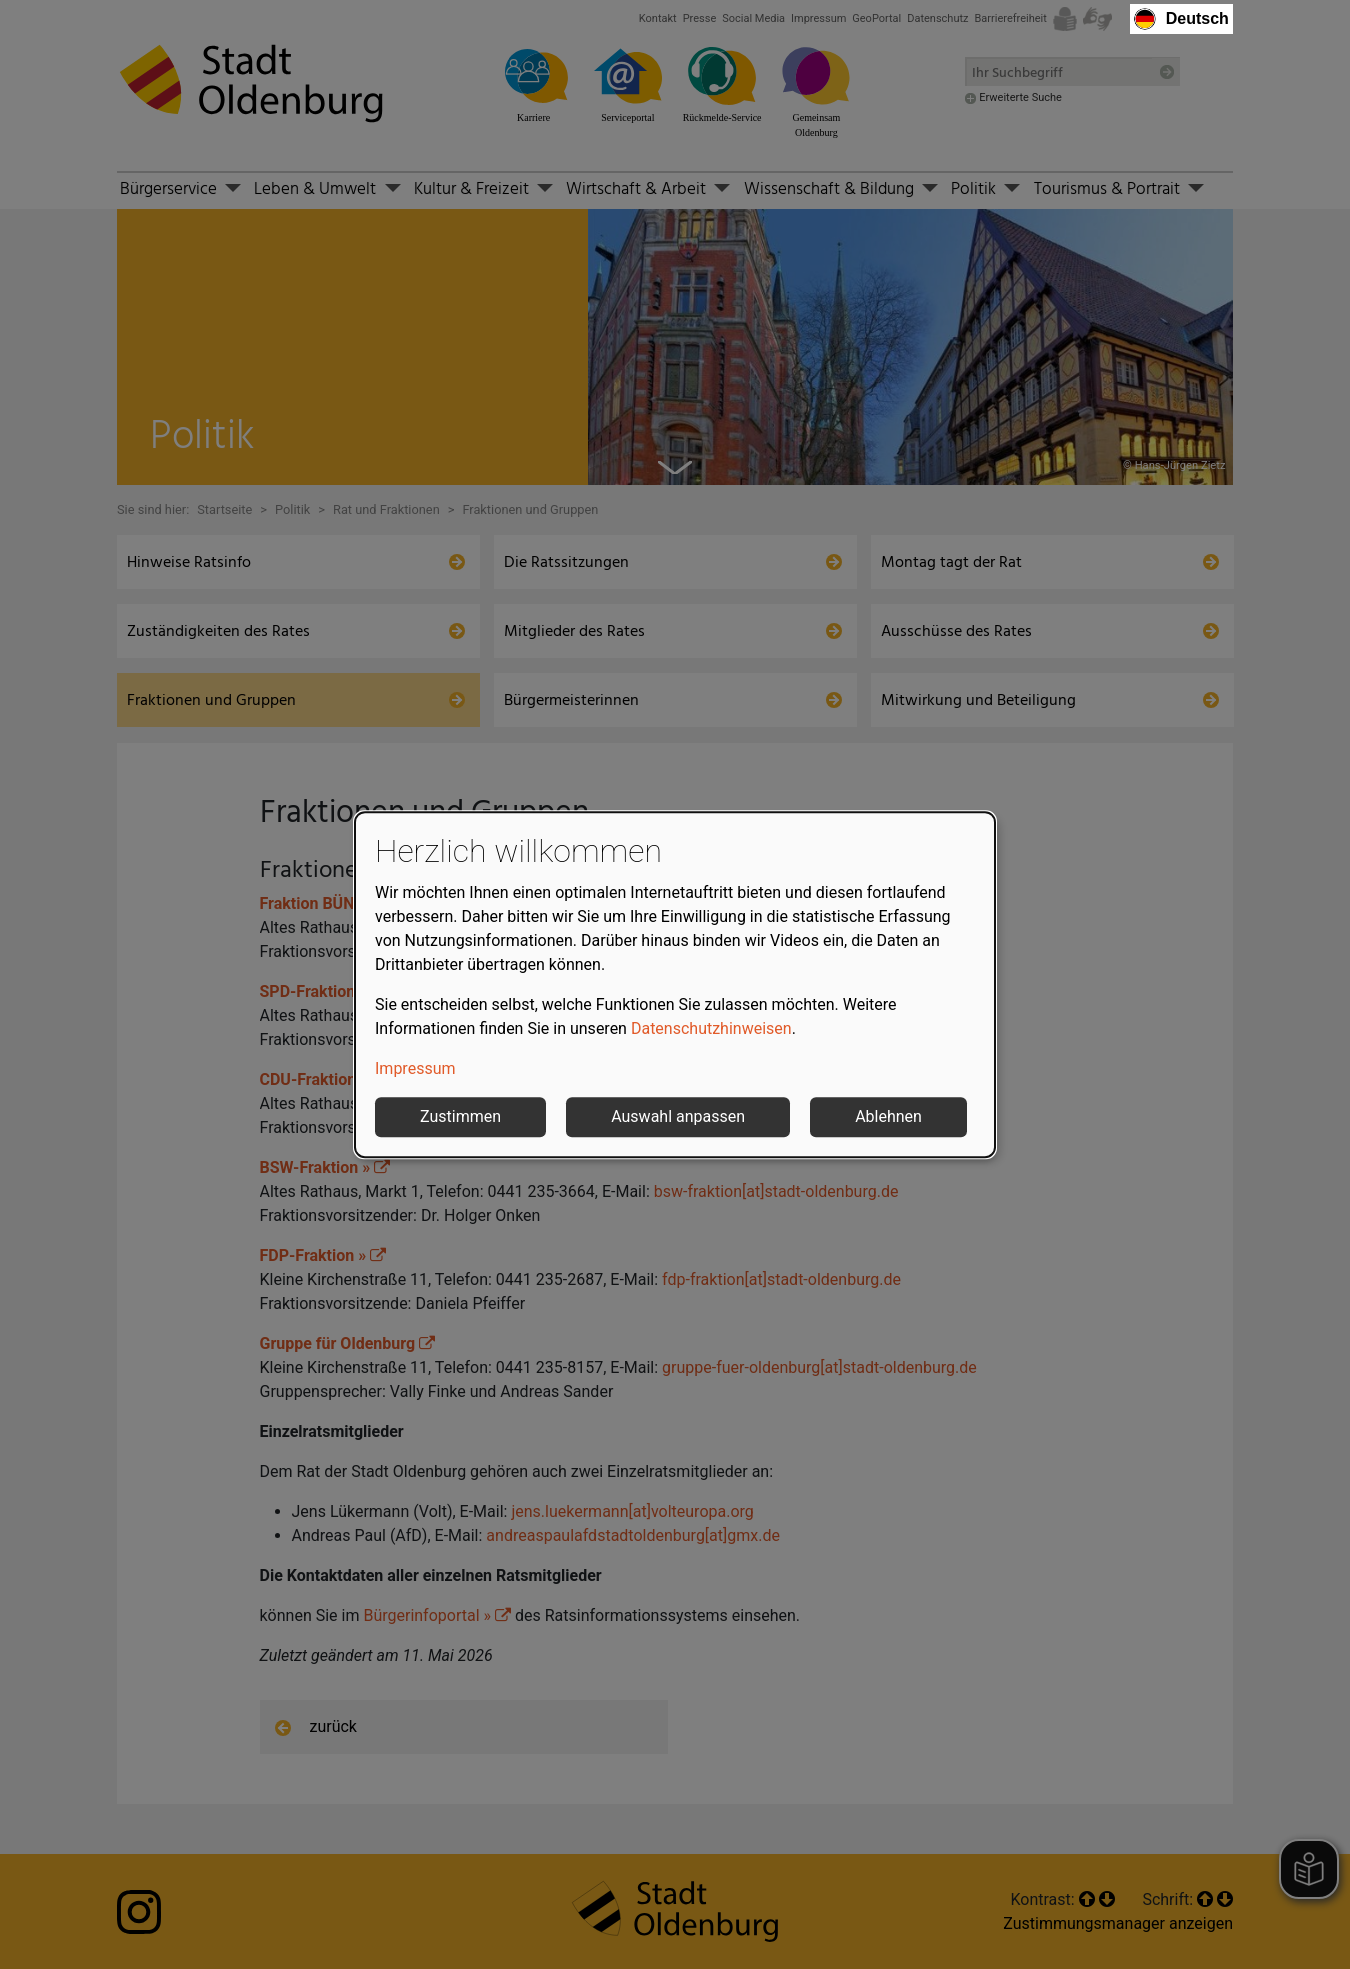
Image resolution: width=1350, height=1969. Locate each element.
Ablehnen (888, 1116)
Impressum (415, 1068)
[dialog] (675, 985)
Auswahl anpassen (678, 1116)
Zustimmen (460, 1116)
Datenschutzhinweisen (711, 1028)
